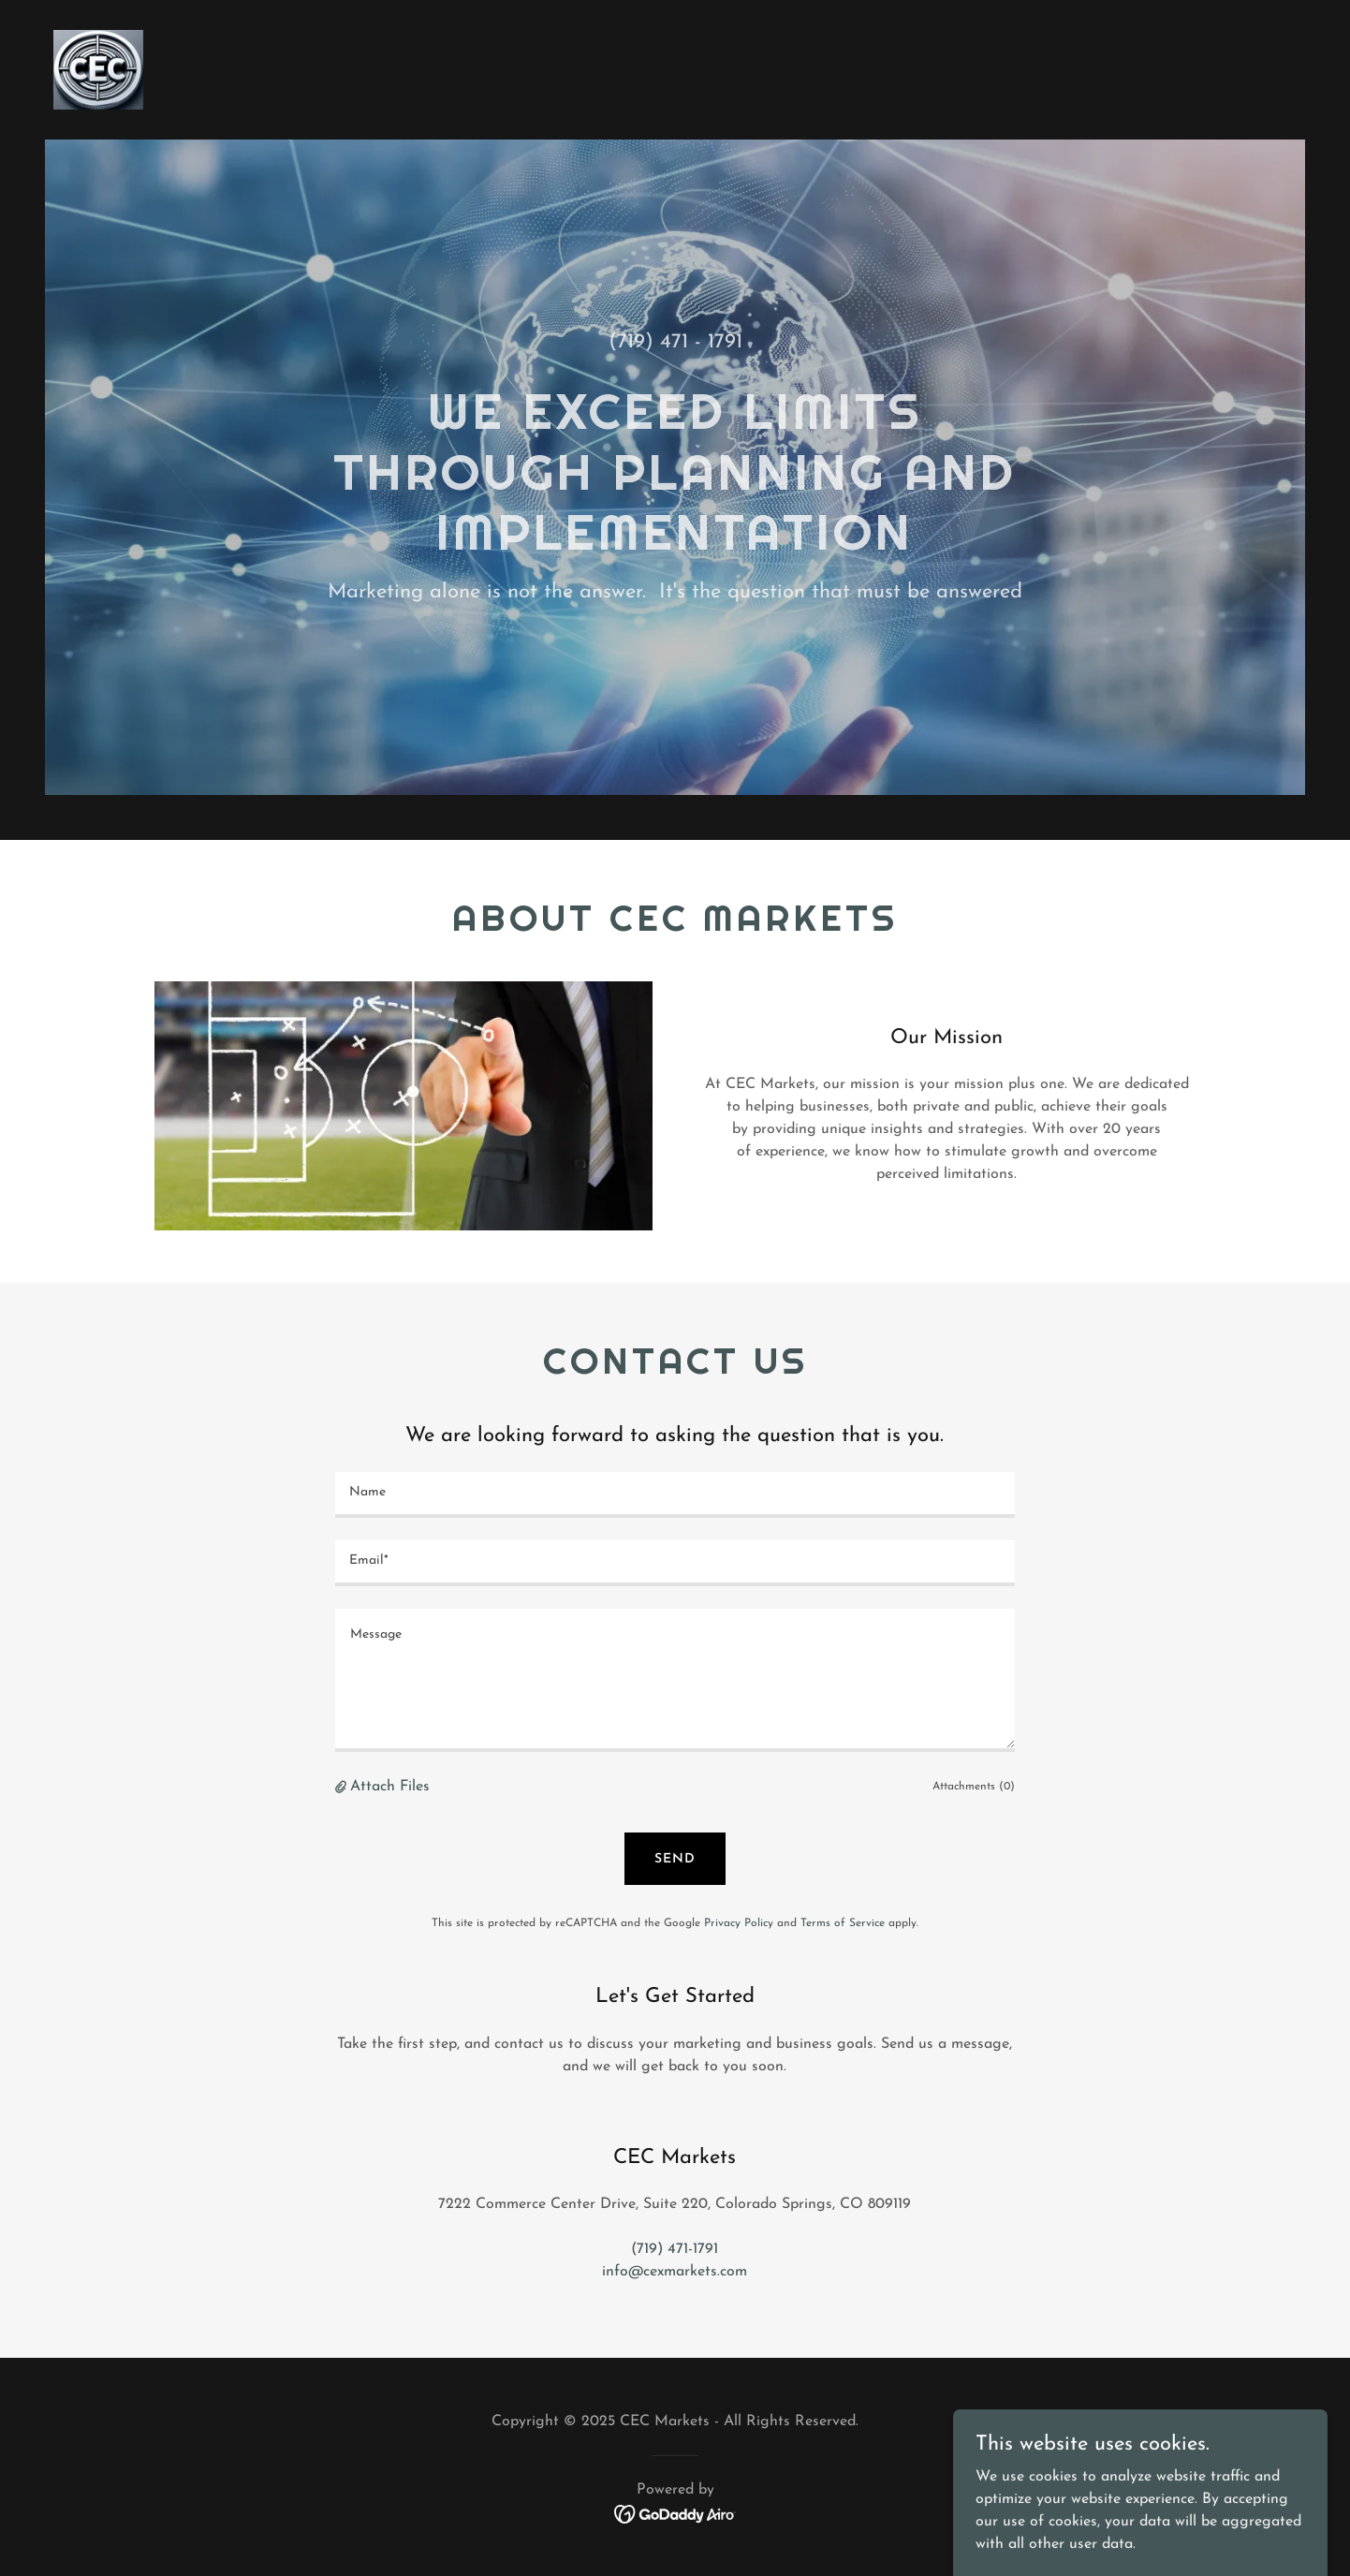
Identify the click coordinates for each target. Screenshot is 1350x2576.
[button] (342, 1787)
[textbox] (674, 1495)
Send (675, 1859)
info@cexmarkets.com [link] (674, 2271)
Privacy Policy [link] (738, 1923)
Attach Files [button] (390, 1786)
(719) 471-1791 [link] (674, 2249)
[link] (98, 69)
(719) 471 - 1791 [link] (675, 342)
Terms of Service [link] (842, 1923)
